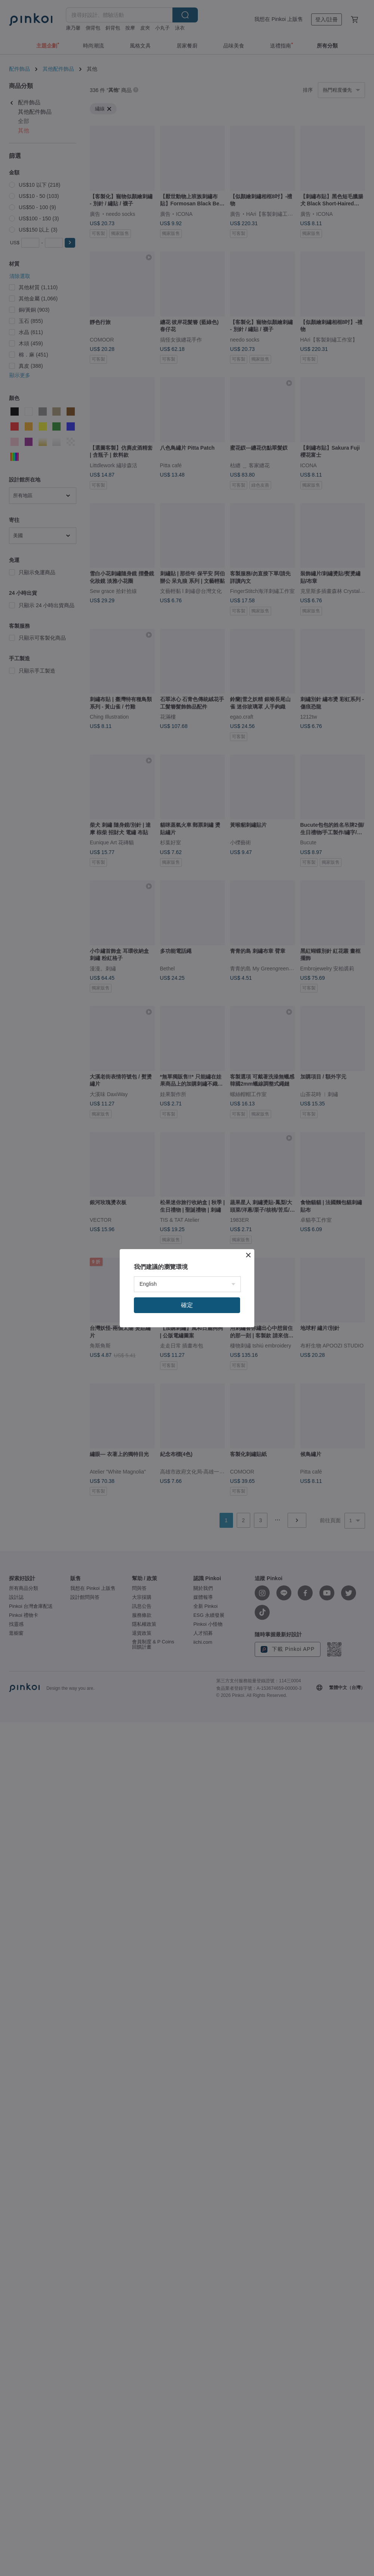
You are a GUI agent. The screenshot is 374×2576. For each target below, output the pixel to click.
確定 (187, 1305)
